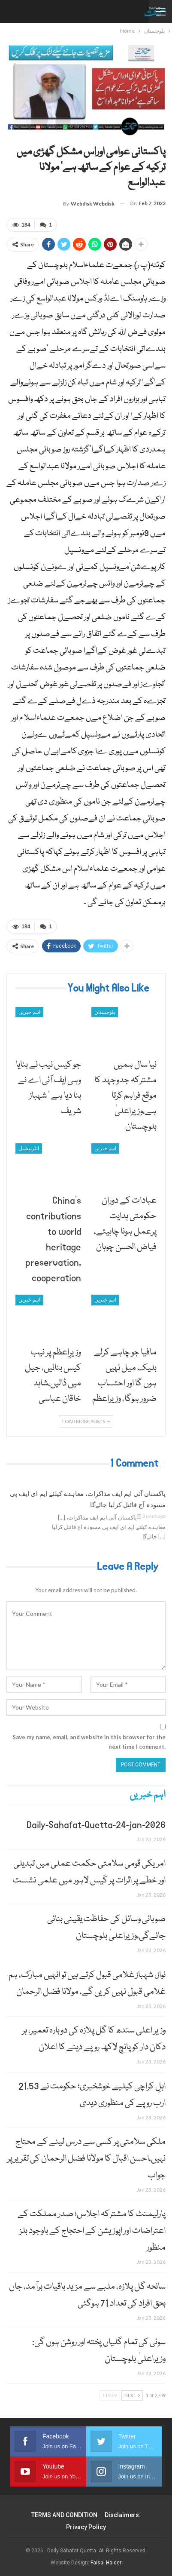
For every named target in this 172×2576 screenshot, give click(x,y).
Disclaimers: (123, 2515)
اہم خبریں (29, 1012)
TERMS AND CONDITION (64, 2515)
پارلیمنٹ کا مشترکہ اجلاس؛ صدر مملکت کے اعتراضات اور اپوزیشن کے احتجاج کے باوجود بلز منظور (92, 2231)
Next (132, 2395)
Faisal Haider (106, 2563)
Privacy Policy (86, 2527)
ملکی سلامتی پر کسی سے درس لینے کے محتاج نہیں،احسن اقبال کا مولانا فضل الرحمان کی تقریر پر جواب (86, 2159)
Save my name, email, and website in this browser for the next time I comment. (89, 1742)
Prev (110, 2395)
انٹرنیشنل (28, 1148)
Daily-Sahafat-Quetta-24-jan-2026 (96, 1825)
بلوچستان (104, 1012)
